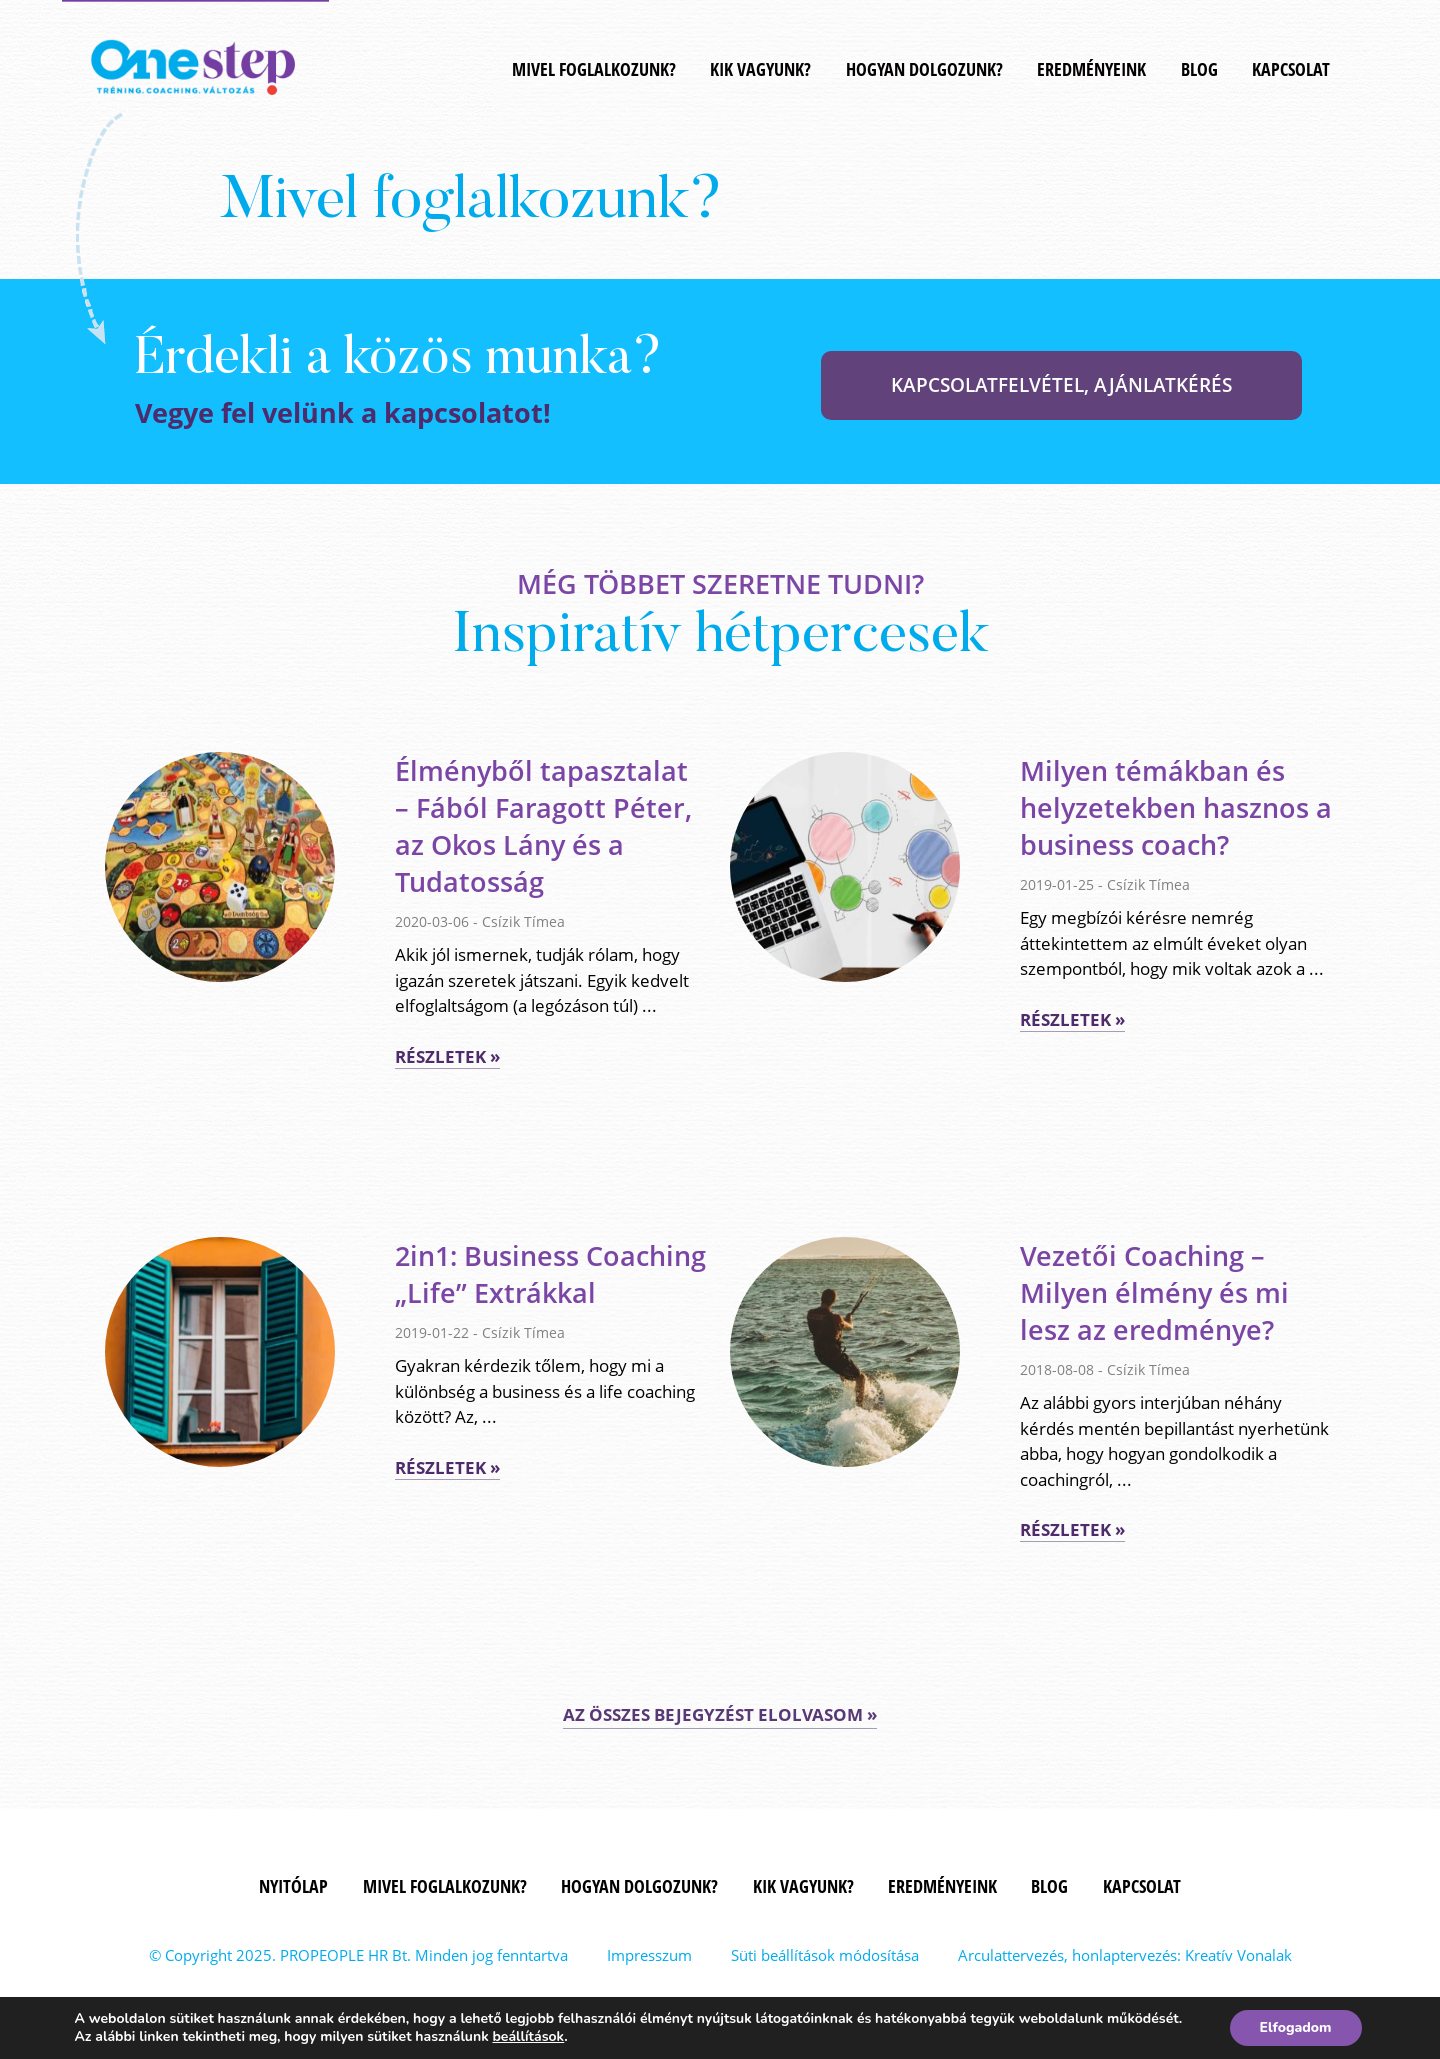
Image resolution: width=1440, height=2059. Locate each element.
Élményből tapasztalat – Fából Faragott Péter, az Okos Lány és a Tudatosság (543, 826)
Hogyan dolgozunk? (924, 69)
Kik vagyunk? (760, 69)
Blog (1199, 69)
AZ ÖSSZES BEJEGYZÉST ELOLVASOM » (720, 1714)
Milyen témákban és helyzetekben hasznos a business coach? (1176, 807)
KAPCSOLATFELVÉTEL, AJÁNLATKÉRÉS (1061, 385)
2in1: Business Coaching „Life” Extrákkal (550, 1274)
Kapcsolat (1291, 69)
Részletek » (447, 1056)
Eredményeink (1091, 69)
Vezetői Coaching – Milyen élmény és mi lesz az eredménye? (1154, 1292)
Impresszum (649, 1955)
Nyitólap (293, 1886)
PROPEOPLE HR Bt (343, 1955)
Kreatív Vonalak (1238, 1955)
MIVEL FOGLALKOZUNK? (594, 69)
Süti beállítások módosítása (825, 1955)
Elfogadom (1296, 2027)
